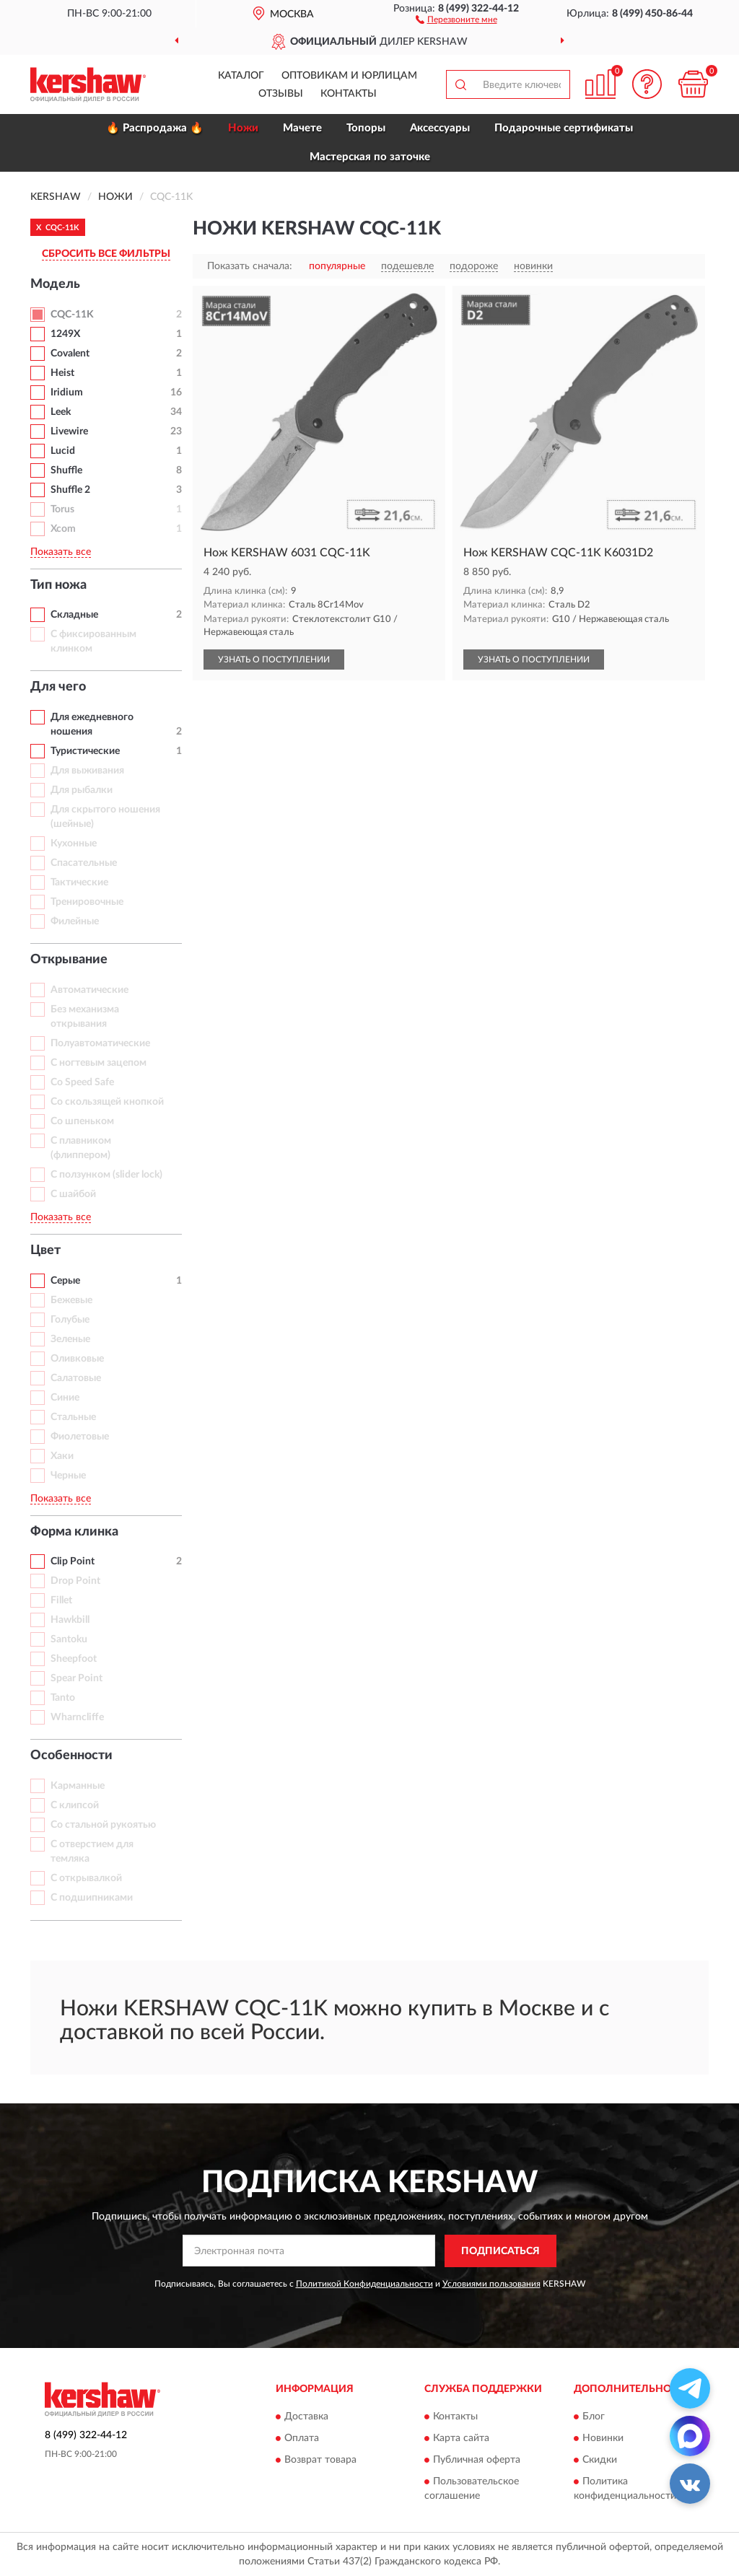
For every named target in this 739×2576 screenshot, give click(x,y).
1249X (65, 334)
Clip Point (73, 1561)
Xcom (63, 529)
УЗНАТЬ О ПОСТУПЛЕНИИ (274, 659)
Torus (62, 509)
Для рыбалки (82, 790)
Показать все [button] (60, 552)
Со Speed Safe (82, 1082)
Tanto (63, 1698)
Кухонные (74, 843)
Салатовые (76, 1378)
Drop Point (75, 1581)
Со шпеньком (82, 1121)
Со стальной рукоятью (103, 1825)
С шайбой (73, 1194)
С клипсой (75, 1805)
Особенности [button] (71, 1755)
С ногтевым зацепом (99, 1063)
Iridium (67, 392)
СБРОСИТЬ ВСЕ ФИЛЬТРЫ (106, 254)
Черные (68, 1476)
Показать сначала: (249, 266)
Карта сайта (461, 2439)
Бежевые (71, 1300)
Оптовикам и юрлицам (349, 76)
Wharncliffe (77, 1717)
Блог (593, 2417)
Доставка (306, 2417)
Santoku (69, 1639)
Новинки (603, 2439)
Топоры (365, 128)
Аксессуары (440, 128)
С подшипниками (92, 1898)
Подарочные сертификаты (563, 128)
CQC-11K (72, 315)
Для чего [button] (58, 686)
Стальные (73, 1417)
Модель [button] (55, 284)
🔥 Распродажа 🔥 (155, 128)
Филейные (75, 921)
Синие (65, 1398)
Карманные (78, 1786)
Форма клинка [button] (74, 1531)
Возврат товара (320, 2460)
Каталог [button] (241, 76)
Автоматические (89, 990)
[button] (456, 18)
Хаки (62, 1456)
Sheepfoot (74, 1659)
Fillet (61, 1600)
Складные (74, 615)
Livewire (69, 431)
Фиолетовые (80, 1437)
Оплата (301, 2439)
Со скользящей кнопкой (107, 1102)
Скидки (599, 2460)
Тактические (79, 882)
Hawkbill (70, 1620)
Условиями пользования (491, 2283)
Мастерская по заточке (370, 157)
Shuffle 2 (70, 490)
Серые (65, 1281)
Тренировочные (87, 902)
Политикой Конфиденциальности (364, 2283)
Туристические (85, 751)
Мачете (302, 128)
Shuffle (66, 470)
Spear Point (76, 1678)
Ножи (243, 128)
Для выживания (87, 771)
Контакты (348, 94)
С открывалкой (86, 1878)
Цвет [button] (45, 1250)
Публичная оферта (476, 2460)
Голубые (70, 1320)
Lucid (63, 451)
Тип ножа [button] (58, 585)
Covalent (70, 354)
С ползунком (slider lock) (106, 1175)
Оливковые (77, 1359)
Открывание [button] (69, 959)
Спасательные (84, 863)
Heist (62, 373)
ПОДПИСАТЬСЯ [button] (500, 2251)
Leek (61, 412)
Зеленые (70, 1339)
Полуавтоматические (100, 1043)
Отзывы (280, 94)
